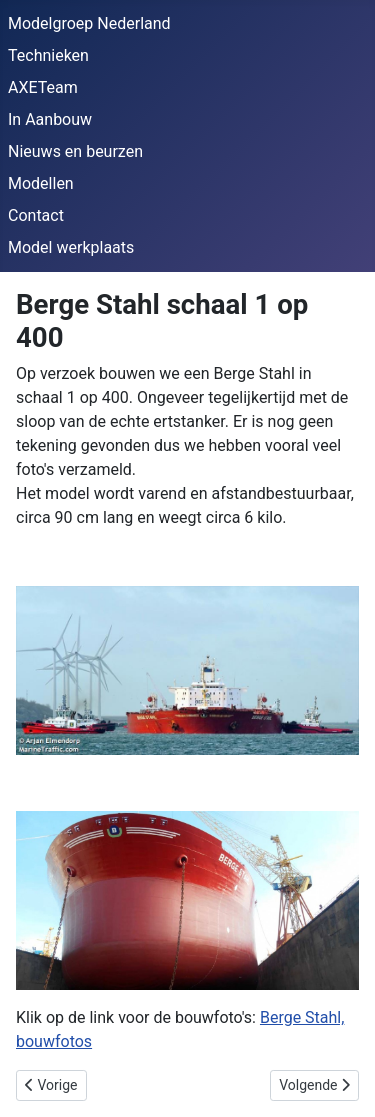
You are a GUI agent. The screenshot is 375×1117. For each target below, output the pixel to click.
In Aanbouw (50, 119)
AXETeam (43, 87)
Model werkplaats (71, 247)
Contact (36, 215)
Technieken (48, 55)
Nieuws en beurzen (75, 151)
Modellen (41, 183)
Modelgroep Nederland (89, 23)
